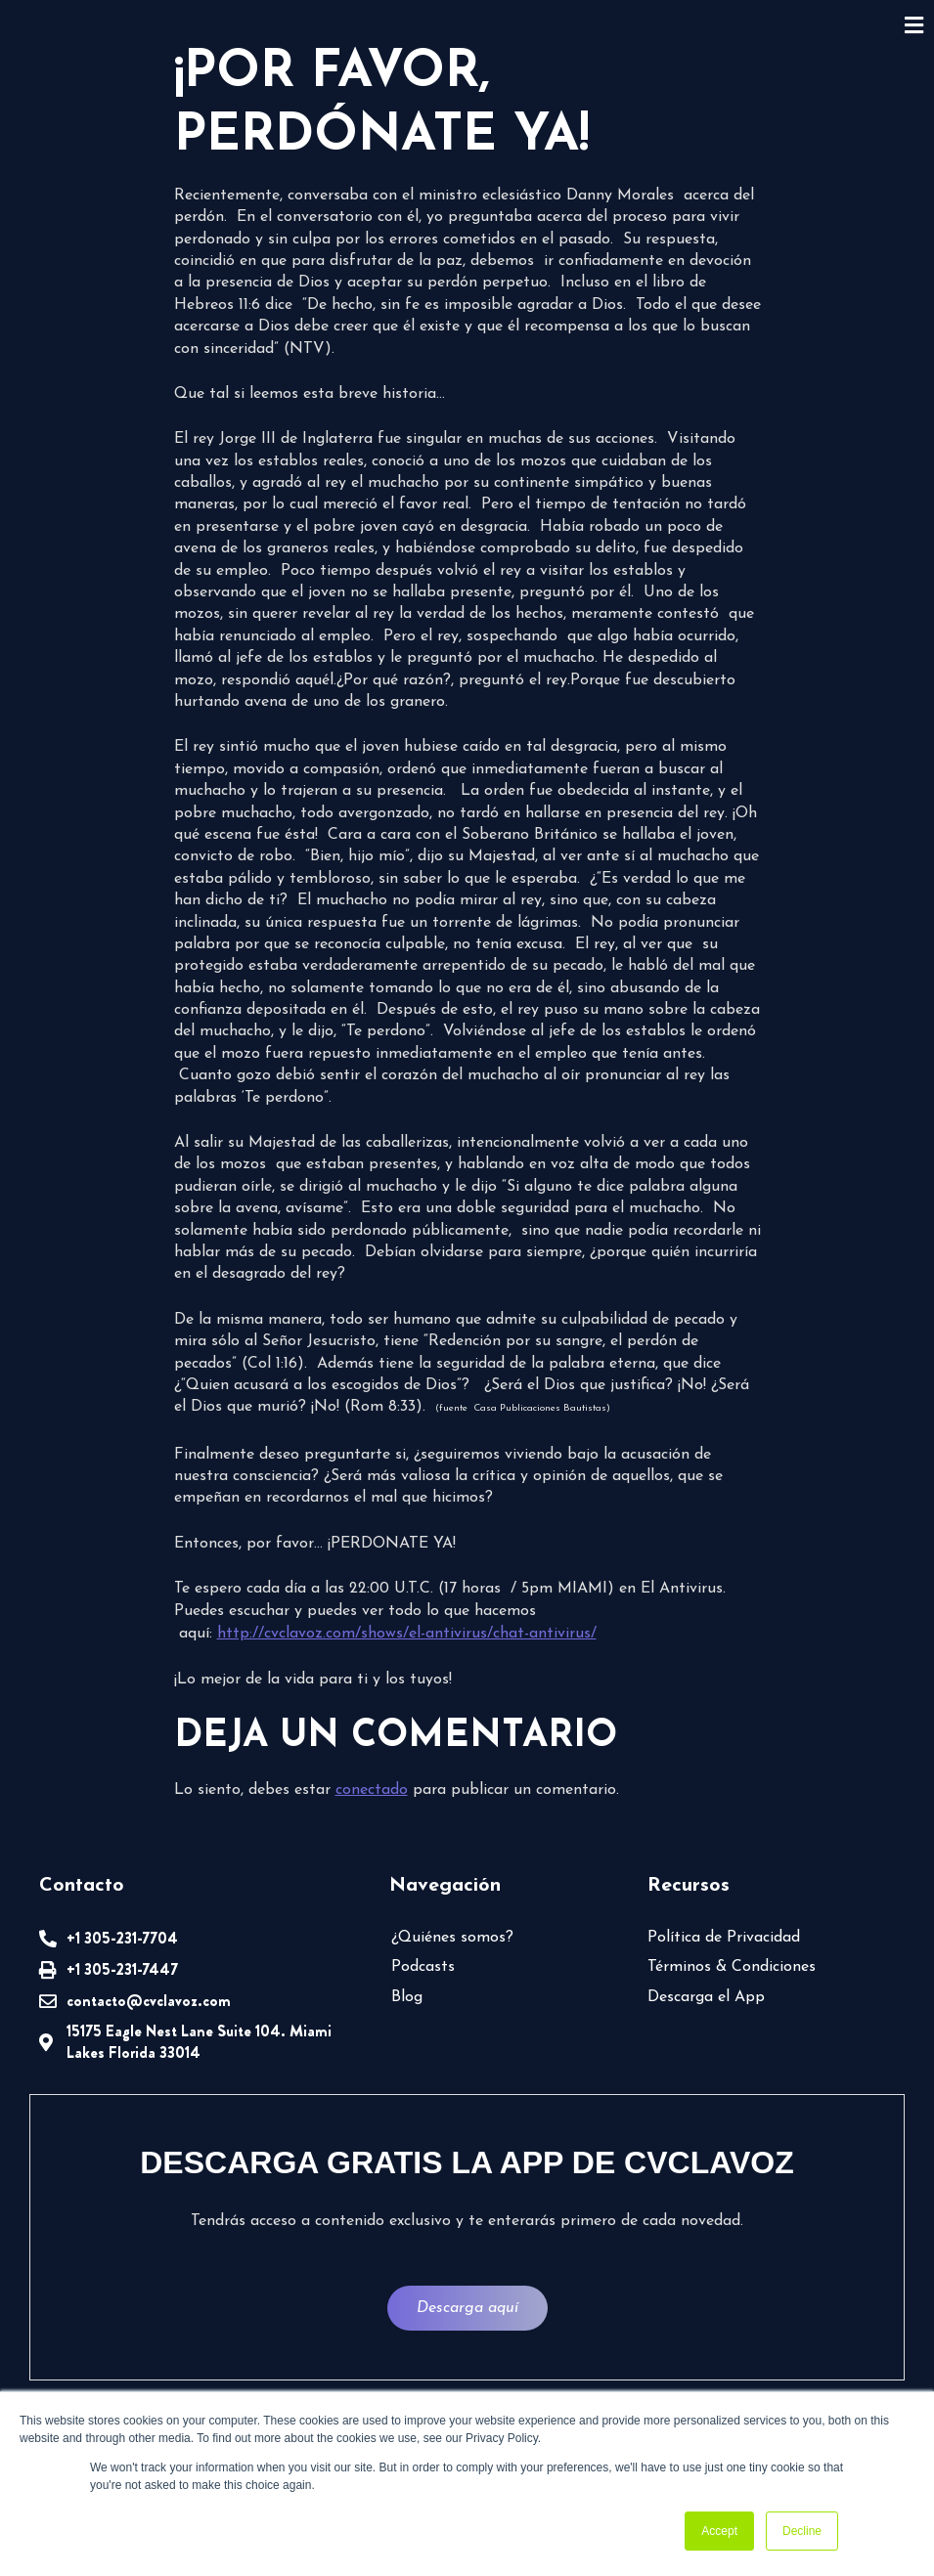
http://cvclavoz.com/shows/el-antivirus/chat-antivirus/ (407, 1633)
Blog (407, 1997)
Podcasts (423, 1967)
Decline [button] (802, 2531)
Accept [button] (719, 2531)
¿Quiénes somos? (452, 1937)
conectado (371, 1790)
